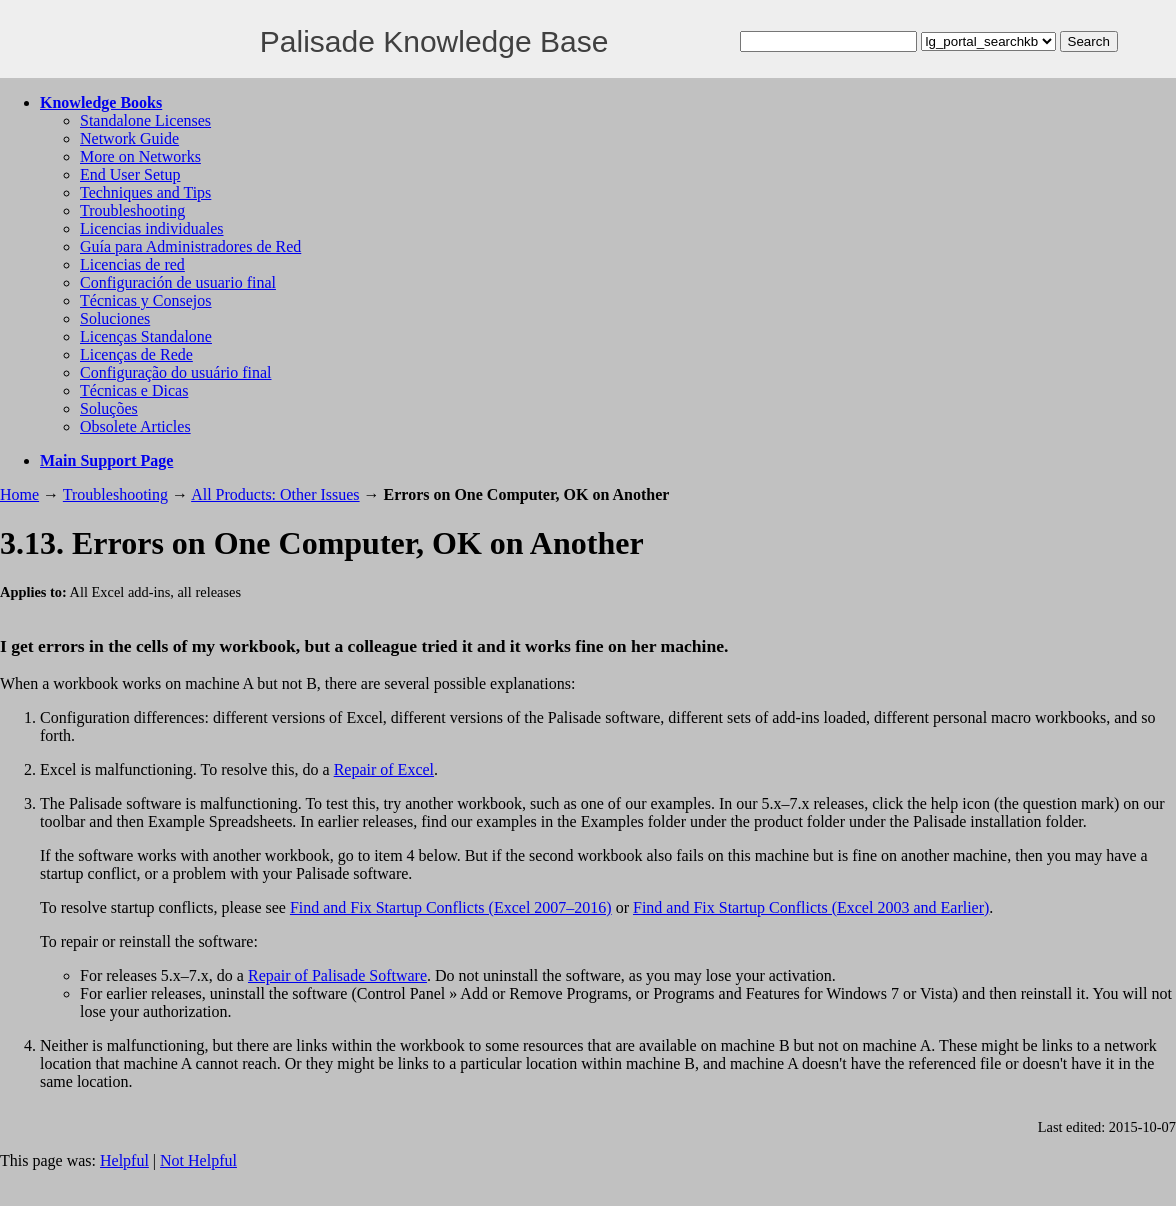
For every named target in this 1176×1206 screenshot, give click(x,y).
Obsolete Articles (135, 426)
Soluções (109, 408)
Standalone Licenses (145, 120)
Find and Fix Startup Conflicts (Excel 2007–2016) (451, 907)
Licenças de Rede (136, 354)
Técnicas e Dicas (134, 390)
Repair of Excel (384, 769)
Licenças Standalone (146, 336)
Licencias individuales (152, 228)
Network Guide (129, 138)
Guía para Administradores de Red (190, 246)
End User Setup (130, 174)
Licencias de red (132, 264)
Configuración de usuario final (178, 282)
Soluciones (115, 318)
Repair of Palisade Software (337, 975)
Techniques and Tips (145, 192)
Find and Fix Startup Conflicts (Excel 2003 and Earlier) (811, 907)
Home (19, 494)
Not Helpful (198, 1160)
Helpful (124, 1160)
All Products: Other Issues (275, 494)
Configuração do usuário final (176, 372)
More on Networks (140, 156)
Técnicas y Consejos (146, 300)
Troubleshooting (132, 210)
